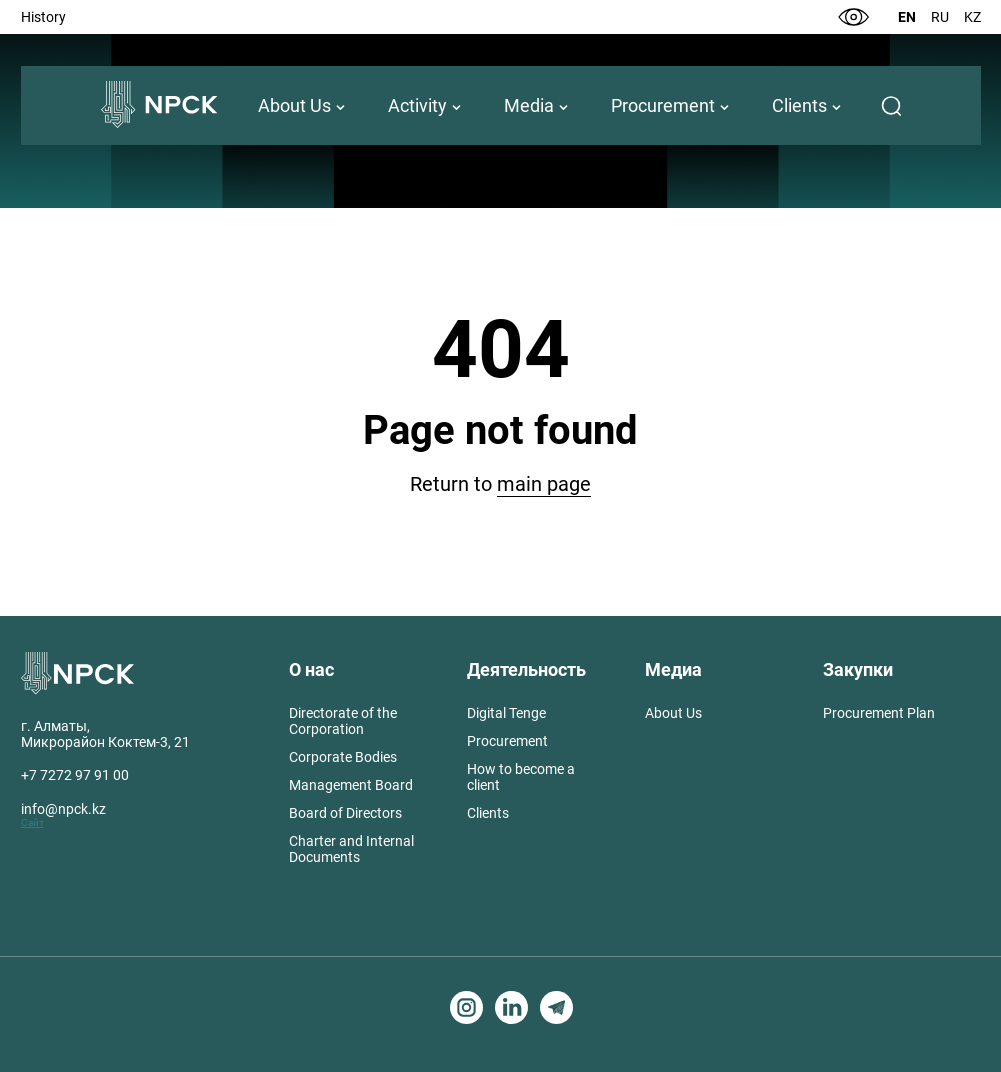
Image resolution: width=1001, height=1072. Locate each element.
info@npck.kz (63, 809)
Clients (799, 105)
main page (544, 484)
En (907, 17)
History (43, 17)
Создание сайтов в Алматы (70, 1029)
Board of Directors (345, 813)
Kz (972, 17)
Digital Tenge (506, 713)
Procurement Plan (879, 713)
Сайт (32, 822)
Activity (417, 105)
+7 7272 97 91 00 (75, 775)
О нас (311, 669)
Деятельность (526, 669)
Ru (940, 17)
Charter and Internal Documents (351, 849)
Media (529, 105)
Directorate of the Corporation (343, 721)
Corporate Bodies (343, 757)
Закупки (858, 669)
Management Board (351, 785)
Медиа (673, 669)
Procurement (663, 105)
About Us (294, 105)
